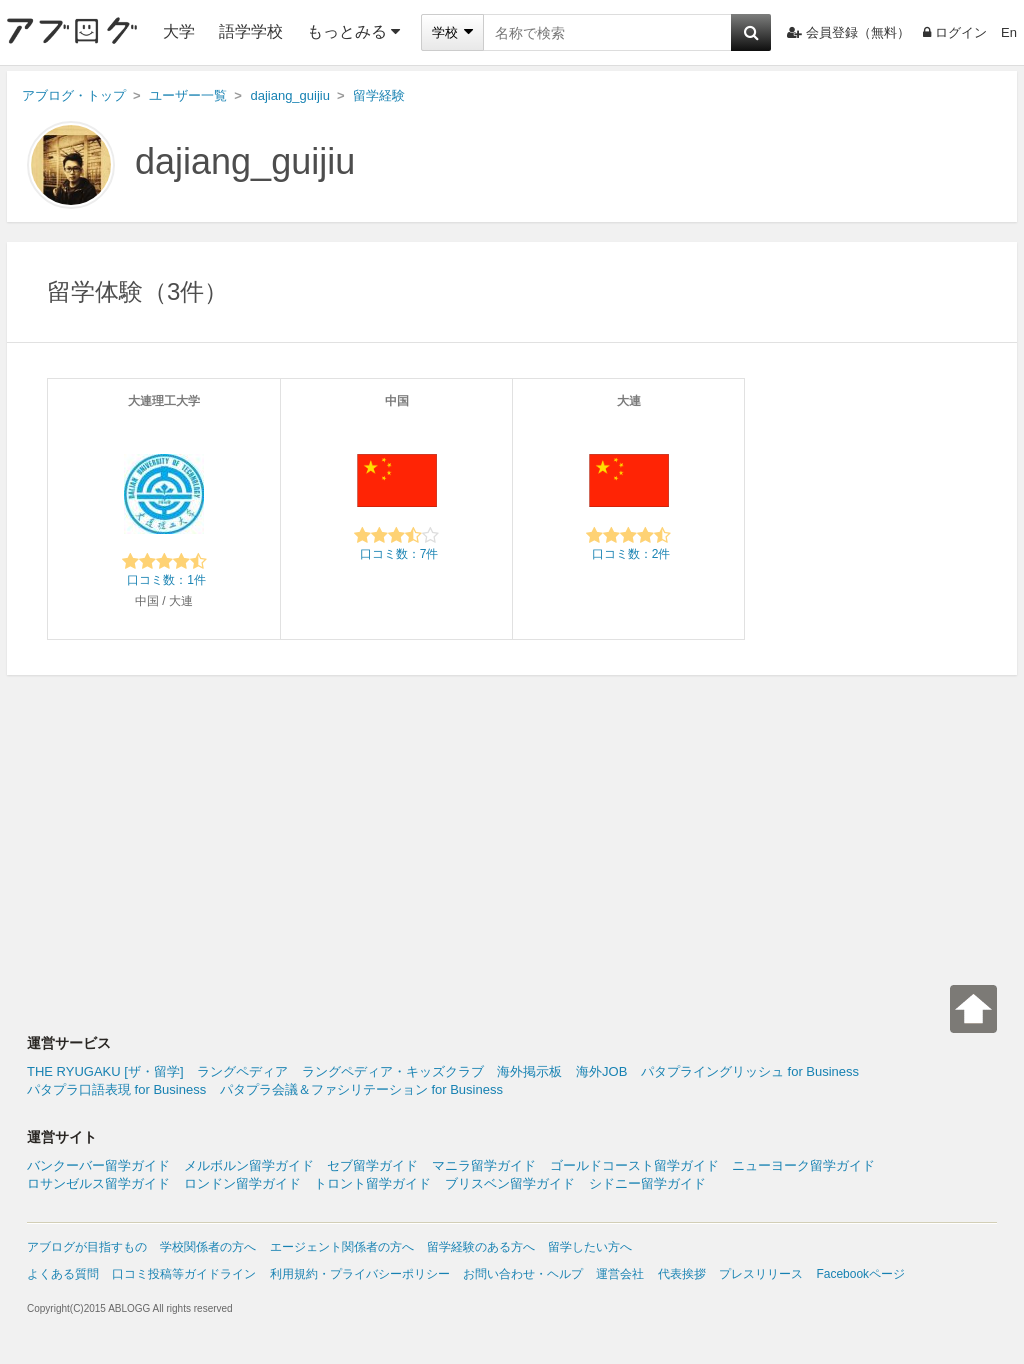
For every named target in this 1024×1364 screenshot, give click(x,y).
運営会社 (620, 1274)
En (1009, 32)
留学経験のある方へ (481, 1247)
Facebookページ (860, 1274)
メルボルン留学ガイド (249, 1165)
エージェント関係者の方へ (342, 1247)
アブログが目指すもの (87, 1247)
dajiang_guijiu (245, 161)
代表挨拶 (682, 1274)
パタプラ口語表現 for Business (116, 1089)
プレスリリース (761, 1274)
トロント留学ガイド (372, 1183)
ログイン (955, 32)
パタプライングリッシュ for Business (750, 1071)
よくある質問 (63, 1274)
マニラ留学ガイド (484, 1165)
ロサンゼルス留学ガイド (98, 1183)
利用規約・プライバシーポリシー (360, 1274)
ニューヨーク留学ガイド (803, 1165)
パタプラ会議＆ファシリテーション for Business (361, 1089)
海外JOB (601, 1071)
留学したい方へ (590, 1247)
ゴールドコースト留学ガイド (634, 1165)
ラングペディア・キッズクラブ (393, 1071)
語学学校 (251, 31)
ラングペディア (242, 1071)
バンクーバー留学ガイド (98, 1165)
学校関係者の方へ (208, 1247)
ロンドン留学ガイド (242, 1183)
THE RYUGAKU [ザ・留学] (105, 1071)
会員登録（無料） (848, 32)
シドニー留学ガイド (647, 1183)
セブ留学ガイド (372, 1165)
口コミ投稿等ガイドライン (184, 1274)
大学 (179, 31)
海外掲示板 (529, 1071)
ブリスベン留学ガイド (510, 1183)
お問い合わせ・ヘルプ (523, 1274)
